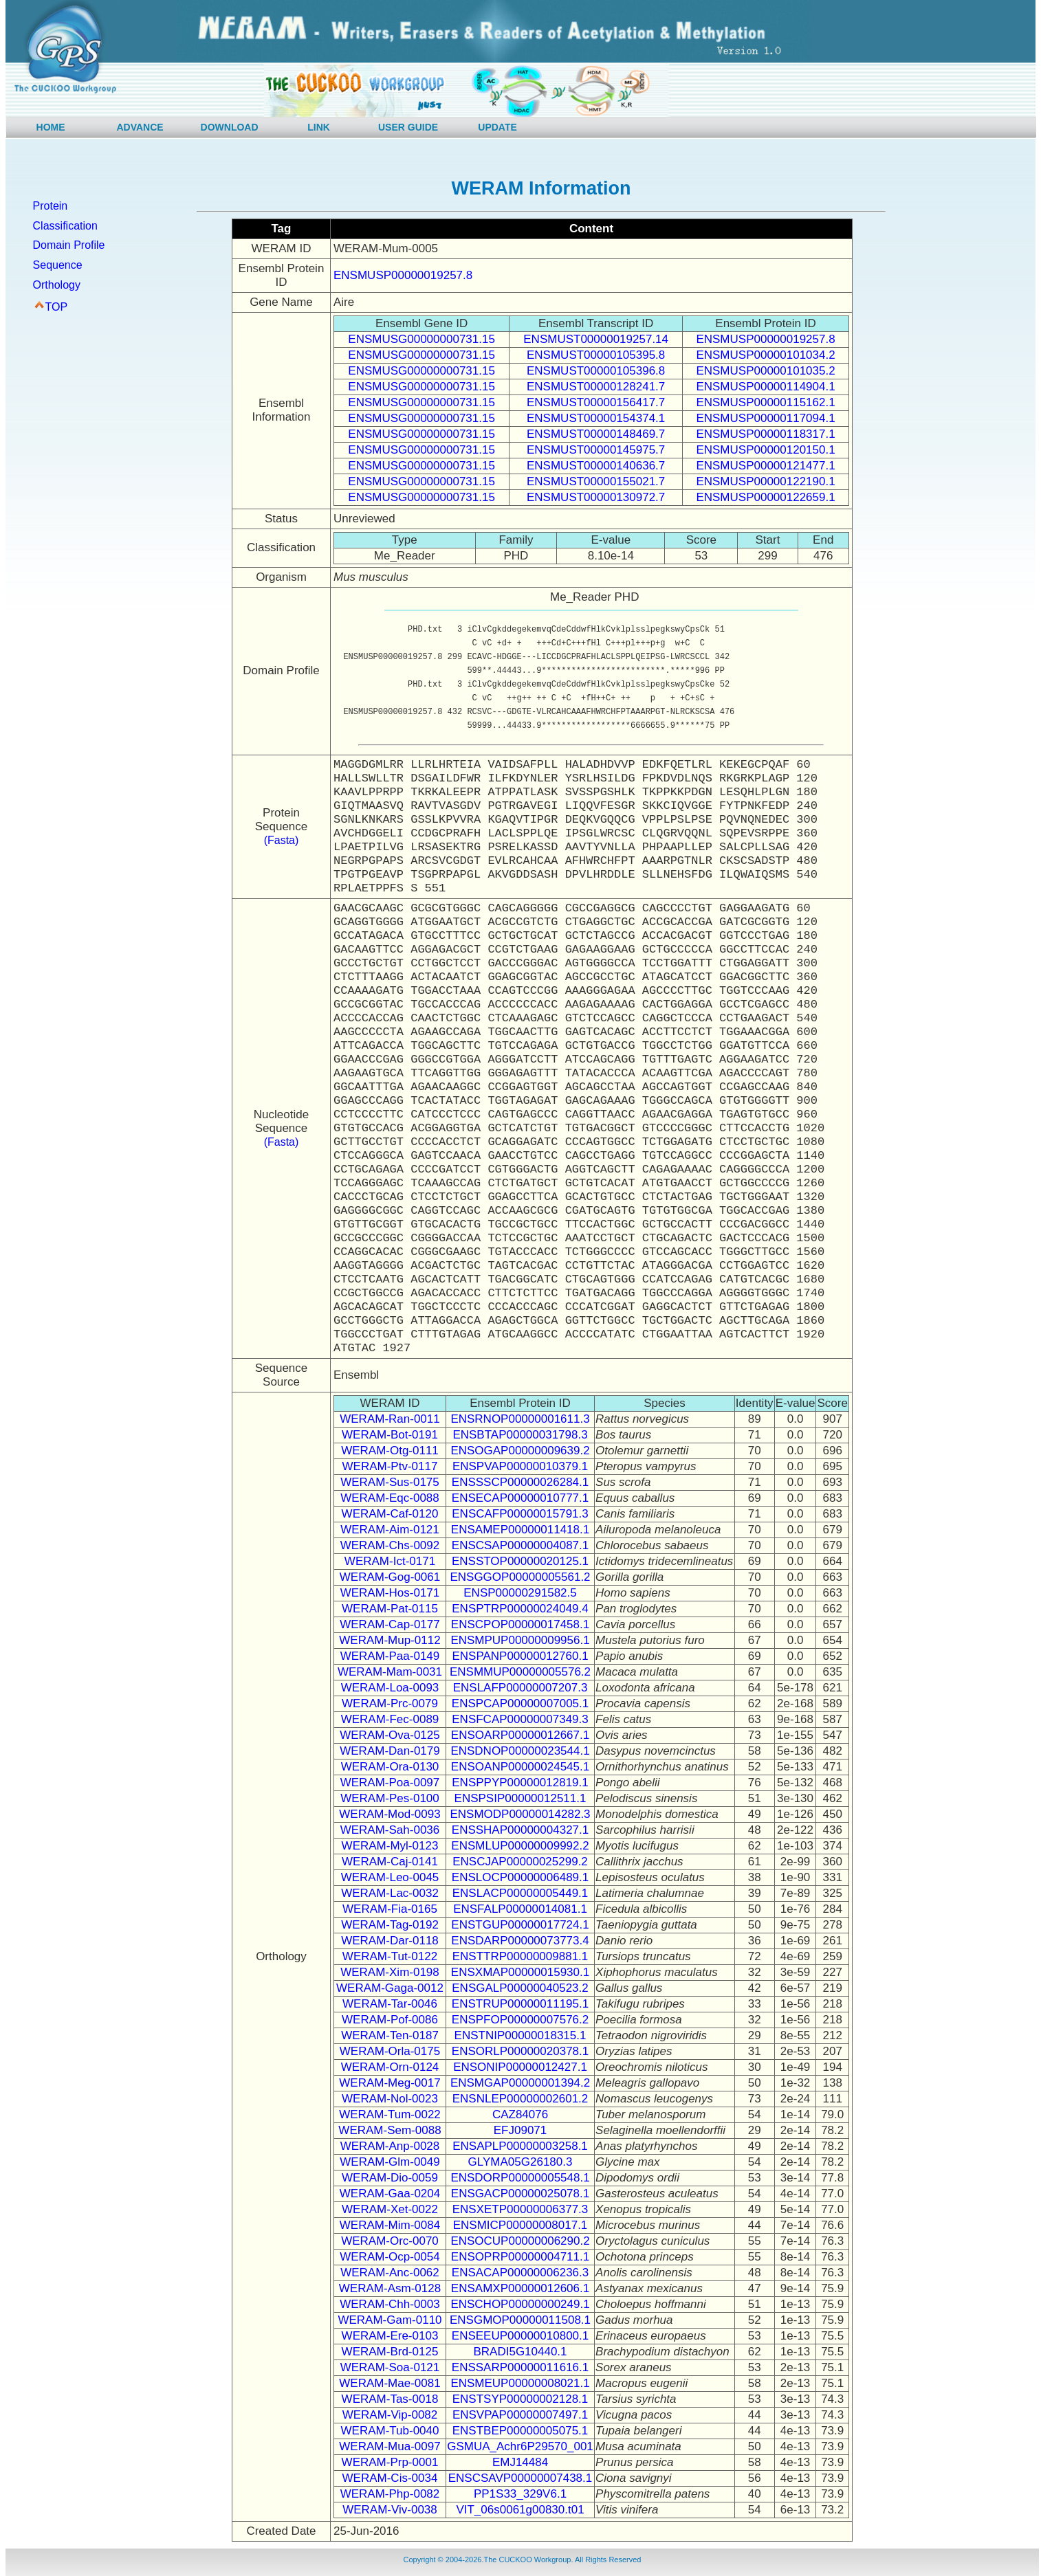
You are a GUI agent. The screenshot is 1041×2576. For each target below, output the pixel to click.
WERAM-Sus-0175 (389, 1482)
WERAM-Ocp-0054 (389, 2256)
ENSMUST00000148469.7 (596, 434)
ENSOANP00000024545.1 (520, 1766)
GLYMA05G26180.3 (520, 2161)
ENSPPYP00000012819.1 (520, 1782)
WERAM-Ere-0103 (390, 2335)
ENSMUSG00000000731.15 (421, 339)
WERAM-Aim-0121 (389, 1529)
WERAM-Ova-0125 (389, 1735)
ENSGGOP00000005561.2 (520, 1577)
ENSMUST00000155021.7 (596, 481)
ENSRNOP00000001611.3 (519, 1418)
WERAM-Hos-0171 (390, 1592)
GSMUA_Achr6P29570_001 (520, 2446)
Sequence (58, 265)
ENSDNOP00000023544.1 (519, 1750)
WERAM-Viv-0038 (389, 2509)
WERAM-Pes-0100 (389, 1798)
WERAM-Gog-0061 (390, 1577)
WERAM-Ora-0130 (390, 1766)
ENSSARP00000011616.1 (520, 2367)
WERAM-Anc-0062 (389, 2272)
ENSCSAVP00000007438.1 (520, 2478)
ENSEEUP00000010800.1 (520, 2335)
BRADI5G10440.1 (520, 2351)
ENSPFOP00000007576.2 (520, 2019)
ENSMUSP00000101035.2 (765, 370)
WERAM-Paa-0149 (390, 1656)
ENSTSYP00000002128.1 (520, 2399)
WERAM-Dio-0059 (390, 2177)
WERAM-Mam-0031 (390, 1671)
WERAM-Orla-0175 (390, 2051)
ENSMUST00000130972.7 (596, 497)
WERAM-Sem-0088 (389, 2130)
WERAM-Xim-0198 (389, 1972)
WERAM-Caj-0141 (390, 1861)
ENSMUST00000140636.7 (596, 465)
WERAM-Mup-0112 (389, 1640)
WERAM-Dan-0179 (390, 1750)
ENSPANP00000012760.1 (520, 1656)
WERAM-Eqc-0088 (389, 1497)
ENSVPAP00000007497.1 (520, 2414)
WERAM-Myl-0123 (390, 1845)
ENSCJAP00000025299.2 (520, 1861)
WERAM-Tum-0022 (390, 2114)
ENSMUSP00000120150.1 (765, 449)
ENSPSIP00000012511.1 (520, 1798)
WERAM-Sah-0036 (390, 1829)
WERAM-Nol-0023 (390, 2098)
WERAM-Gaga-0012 (389, 1988)
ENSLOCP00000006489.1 (520, 1877)
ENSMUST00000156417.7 (596, 402)
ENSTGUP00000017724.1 (520, 1924)
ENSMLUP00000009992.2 (520, 1845)
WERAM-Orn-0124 (390, 2067)
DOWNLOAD (230, 127)
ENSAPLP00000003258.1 (520, 2146)
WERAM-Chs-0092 (390, 1545)
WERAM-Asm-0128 (390, 2288)
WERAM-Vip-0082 (390, 2414)
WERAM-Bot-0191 (390, 1434)
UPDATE (497, 127)
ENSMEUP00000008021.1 (519, 2383)
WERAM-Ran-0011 (390, 1418)
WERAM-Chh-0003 (390, 2304)
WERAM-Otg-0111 (390, 1450)
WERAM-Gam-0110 (389, 2320)
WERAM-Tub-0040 (390, 2430)
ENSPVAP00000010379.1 (520, 1466)
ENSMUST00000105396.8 (596, 370)
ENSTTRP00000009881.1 (520, 1956)
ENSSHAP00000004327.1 (520, 1829)
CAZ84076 (520, 2114)
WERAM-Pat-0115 (390, 1608)
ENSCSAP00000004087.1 (520, 1545)
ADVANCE (139, 127)
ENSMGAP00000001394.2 (520, 2082)
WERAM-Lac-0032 (390, 1893)
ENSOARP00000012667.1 (520, 1735)
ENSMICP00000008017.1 (520, 2225)
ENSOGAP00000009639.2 (519, 1450)
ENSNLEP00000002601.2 (520, 2098)
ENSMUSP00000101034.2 (765, 355)
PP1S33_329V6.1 (520, 2493)
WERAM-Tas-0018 (390, 2399)
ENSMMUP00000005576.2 (520, 1671)
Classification (65, 226)
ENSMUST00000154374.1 (596, 418)
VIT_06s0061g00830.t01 (520, 2509)
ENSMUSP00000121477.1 (765, 465)
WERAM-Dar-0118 (390, 1940)
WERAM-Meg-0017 (389, 2082)
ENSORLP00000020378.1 (520, 2051)
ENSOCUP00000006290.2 (519, 2240)
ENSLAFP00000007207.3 (520, 1687)
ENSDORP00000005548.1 (519, 2177)
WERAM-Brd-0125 (390, 2351)
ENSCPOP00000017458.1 (520, 1624)
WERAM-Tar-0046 (389, 2003)
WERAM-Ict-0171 (389, 1561)
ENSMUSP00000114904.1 (765, 386)
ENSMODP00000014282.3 (520, 1814)
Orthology (56, 285)
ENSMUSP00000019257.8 (402, 275)
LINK (318, 127)
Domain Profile (69, 245)
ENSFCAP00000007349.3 (520, 1719)
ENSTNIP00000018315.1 (520, 2035)
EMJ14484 (520, 2462)
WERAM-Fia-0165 (389, 1909)
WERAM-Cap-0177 (390, 1624)
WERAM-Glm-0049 (389, 2161)
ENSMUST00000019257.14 (595, 339)
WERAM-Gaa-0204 (390, 2193)
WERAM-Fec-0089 (390, 1719)
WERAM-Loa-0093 (390, 1687)
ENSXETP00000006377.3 (520, 2209)
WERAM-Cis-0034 (390, 2478)
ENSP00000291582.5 (519, 1592)
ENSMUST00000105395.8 (596, 355)
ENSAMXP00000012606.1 (520, 2288)
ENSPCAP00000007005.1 (520, 1703)
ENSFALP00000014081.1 (520, 1909)
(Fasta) (281, 840)
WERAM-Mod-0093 (389, 1814)
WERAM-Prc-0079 (390, 1703)
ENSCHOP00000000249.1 (519, 2304)
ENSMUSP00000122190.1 (765, 481)
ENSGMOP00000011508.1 (520, 2320)
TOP (56, 307)
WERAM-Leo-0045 (390, 1877)
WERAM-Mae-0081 (389, 2383)
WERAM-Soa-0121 (390, 2367)
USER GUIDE (408, 127)
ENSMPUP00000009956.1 (519, 1640)
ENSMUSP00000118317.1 (765, 434)
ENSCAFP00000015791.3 (520, 1513)
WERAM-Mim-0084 (390, 2225)
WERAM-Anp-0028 (390, 2146)
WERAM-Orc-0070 (390, 2240)
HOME (50, 127)
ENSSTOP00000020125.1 (520, 1561)
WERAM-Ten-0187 (390, 2035)
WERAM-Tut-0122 (389, 1956)
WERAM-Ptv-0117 (390, 1466)
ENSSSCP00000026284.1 (520, 1482)
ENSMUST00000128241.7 (596, 386)
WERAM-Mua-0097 (389, 2446)
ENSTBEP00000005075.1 (520, 2430)
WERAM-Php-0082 (390, 2493)
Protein (50, 206)
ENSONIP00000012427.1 (520, 2067)
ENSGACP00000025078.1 (520, 2193)
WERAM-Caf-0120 (390, 1513)
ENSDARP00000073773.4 (520, 1940)
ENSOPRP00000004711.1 (520, 2256)
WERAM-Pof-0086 (390, 2019)
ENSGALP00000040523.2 (520, 1988)
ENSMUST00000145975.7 (596, 449)
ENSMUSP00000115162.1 (765, 402)
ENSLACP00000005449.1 (520, 1893)
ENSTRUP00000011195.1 (520, 2003)
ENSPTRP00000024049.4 (520, 1608)
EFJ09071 (520, 2130)
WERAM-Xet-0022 (390, 2209)
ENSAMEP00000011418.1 (520, 1529)
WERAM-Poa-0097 (390, 1782)
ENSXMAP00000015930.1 (520, 1972)
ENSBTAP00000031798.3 (519, 1434)
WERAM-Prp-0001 (390, 2462)
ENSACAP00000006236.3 (520, 2272)
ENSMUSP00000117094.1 (765, 418)
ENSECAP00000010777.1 (520, 1497)
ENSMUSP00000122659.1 (765, 497)
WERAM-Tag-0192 (390, 1924)
